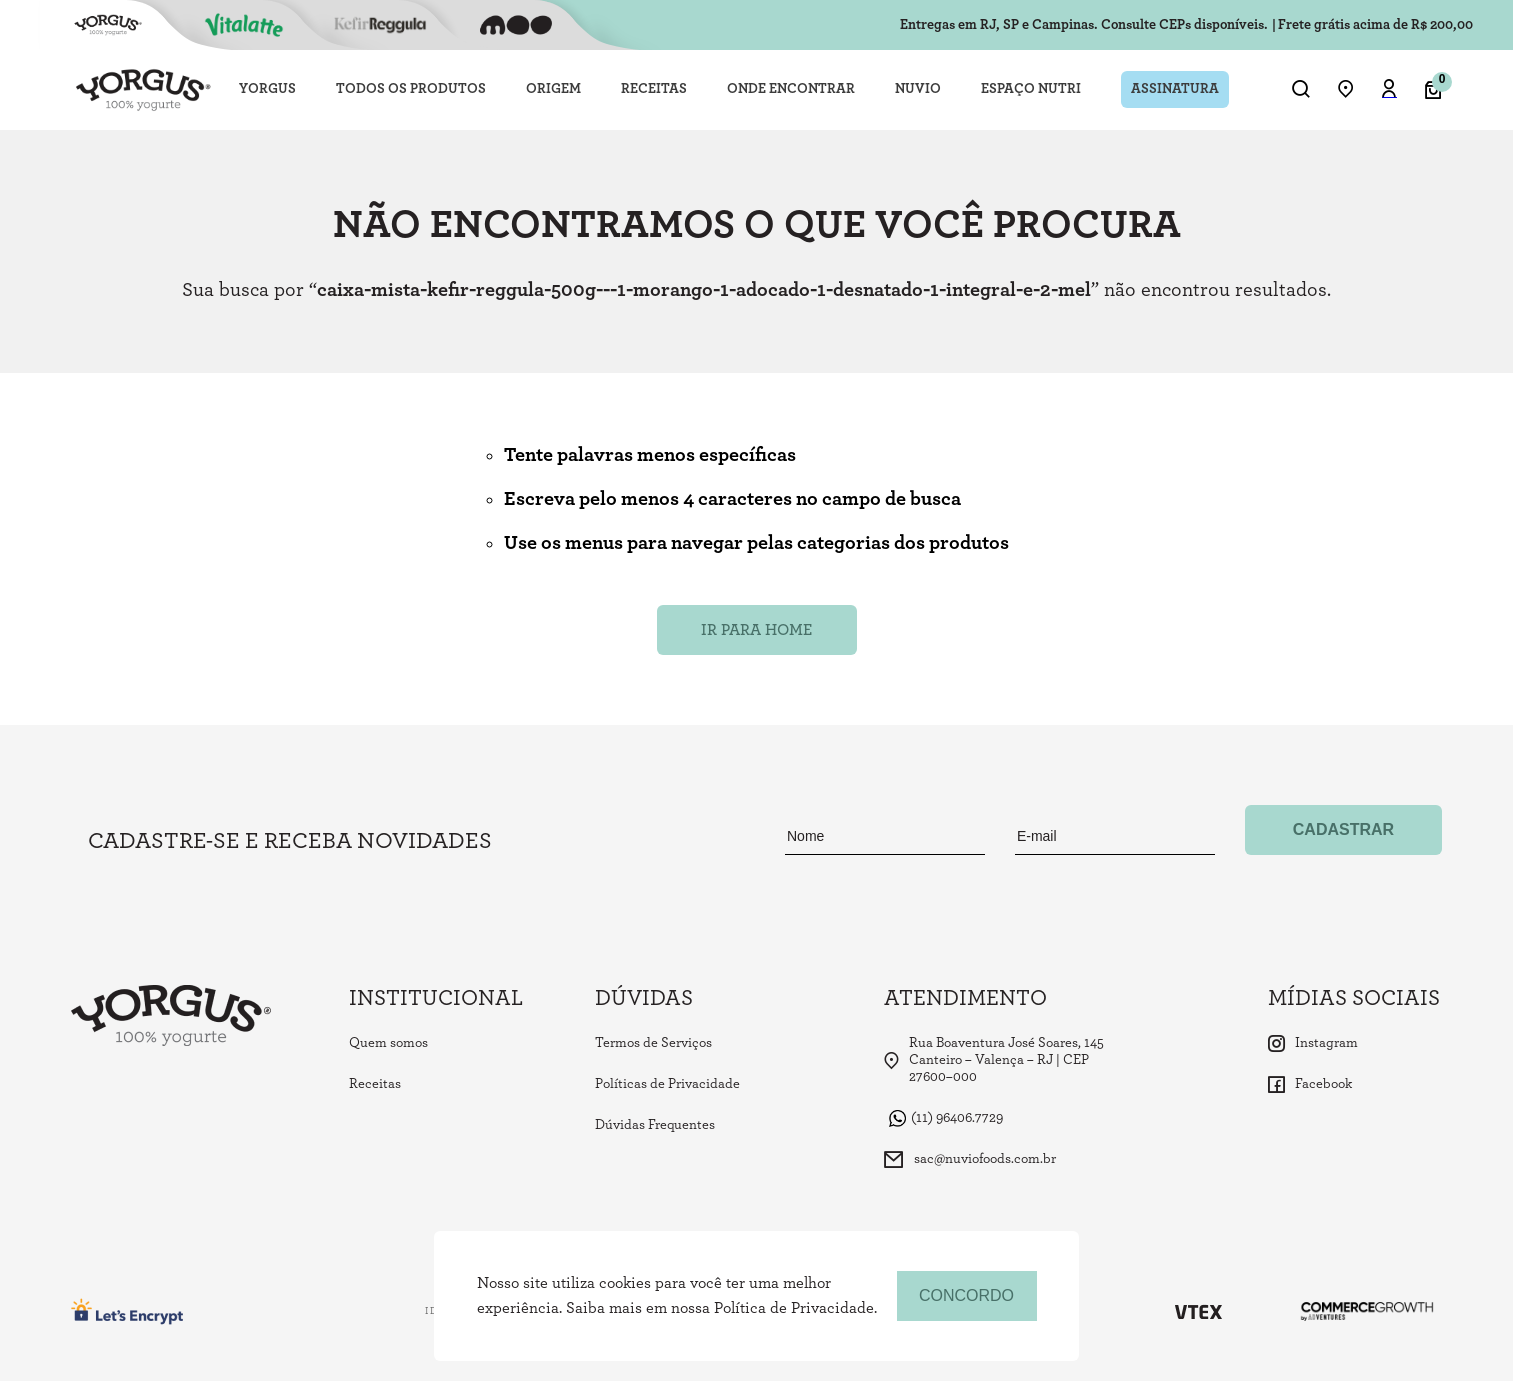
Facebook (1310, 1084)
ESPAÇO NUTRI (1031, 89)
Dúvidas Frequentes (655, 1125)
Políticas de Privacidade (667, 1084)
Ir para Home (756, 630)
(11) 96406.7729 (946, 1118)
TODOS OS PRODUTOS (411, 89)
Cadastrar (1343, 829)
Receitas (375, 1084)
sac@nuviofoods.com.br (970, 1159)
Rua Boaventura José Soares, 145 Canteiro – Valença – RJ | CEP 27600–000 (994, 1060)
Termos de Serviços (653, 1043)
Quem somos (388, 1043)
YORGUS (267, 89)
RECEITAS (654, 89)
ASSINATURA (1175, 89)
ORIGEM (553, 89)
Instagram (1313, 1043)
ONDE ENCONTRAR (791, 89)
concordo (966, 1295)
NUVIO (918, 89)
